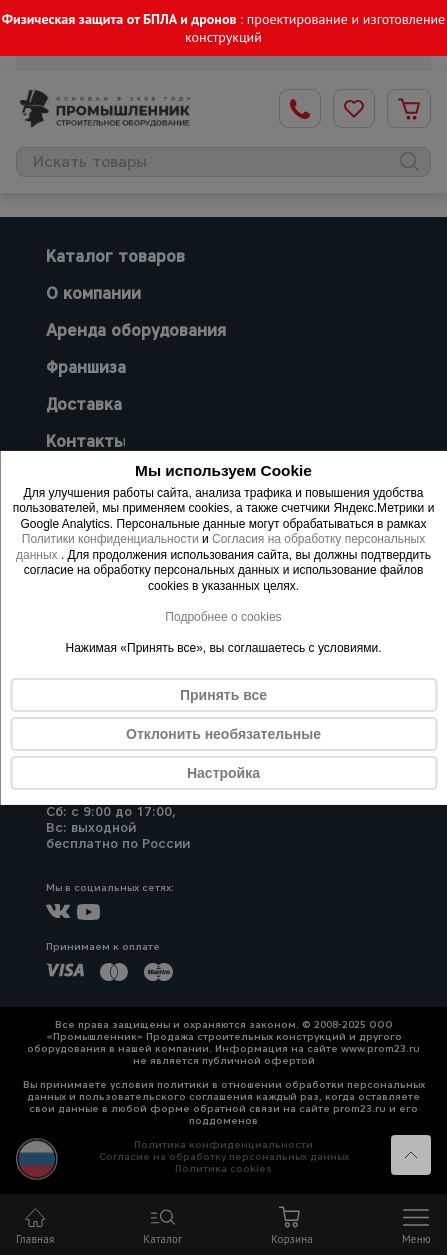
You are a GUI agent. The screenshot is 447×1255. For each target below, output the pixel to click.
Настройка (223, 773)
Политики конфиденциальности (110, 539)
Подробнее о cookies (223, 617)
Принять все (223, 695)
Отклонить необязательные (223, 734)
